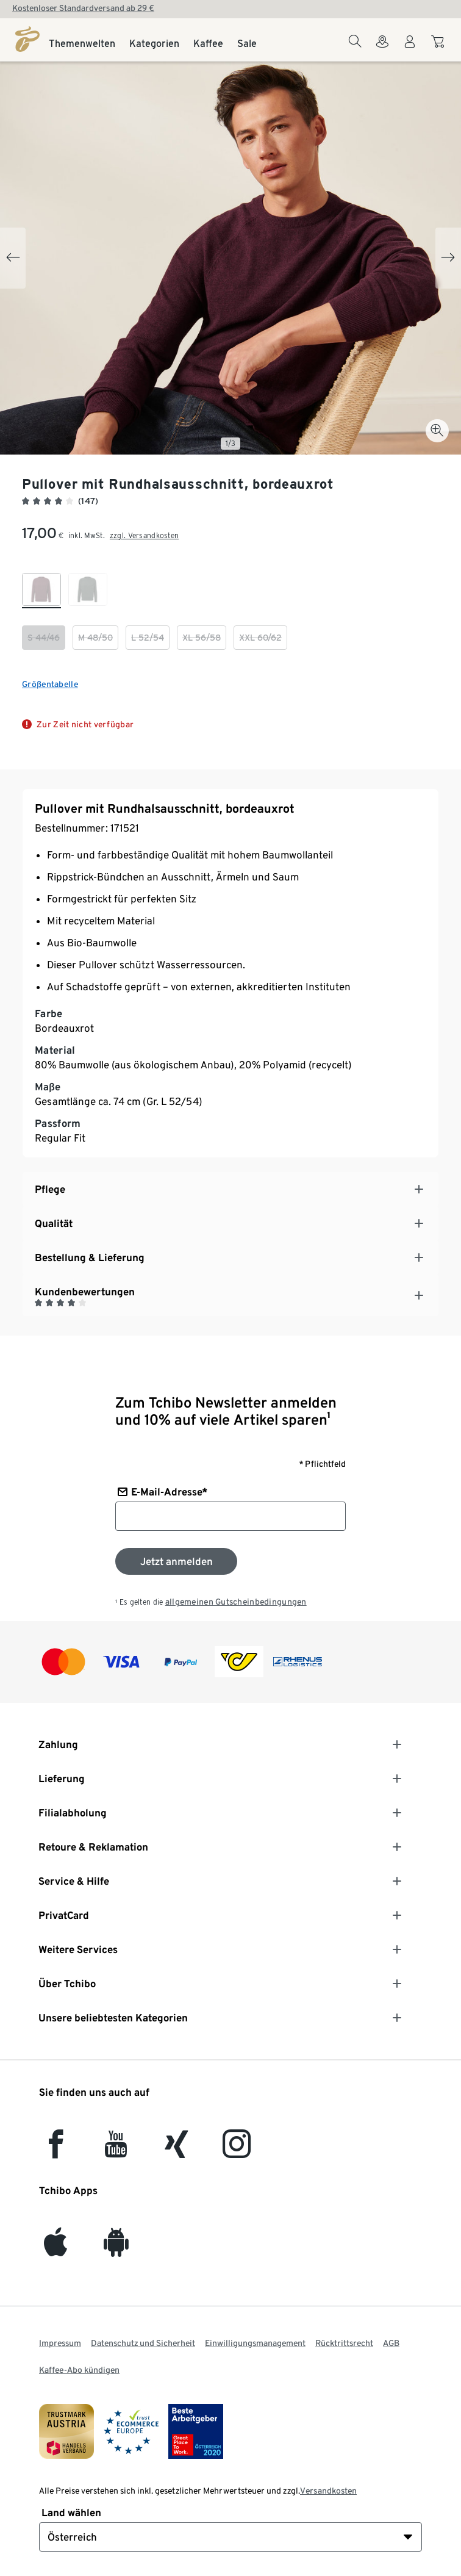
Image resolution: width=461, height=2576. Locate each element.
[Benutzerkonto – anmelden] (409, 49)
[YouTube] (116, 2151)
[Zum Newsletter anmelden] (176, 1561)
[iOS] (55, 2249)
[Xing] (176, 2151)
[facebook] (56, 2151)
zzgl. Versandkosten (144, 535)
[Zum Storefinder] (382, 49)
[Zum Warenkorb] (439, 47)
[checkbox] (41, 590)
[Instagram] (236, 2151)
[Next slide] (448, 258)
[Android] (116, 2249)
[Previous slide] (13, 258)
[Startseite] (27, 39)
